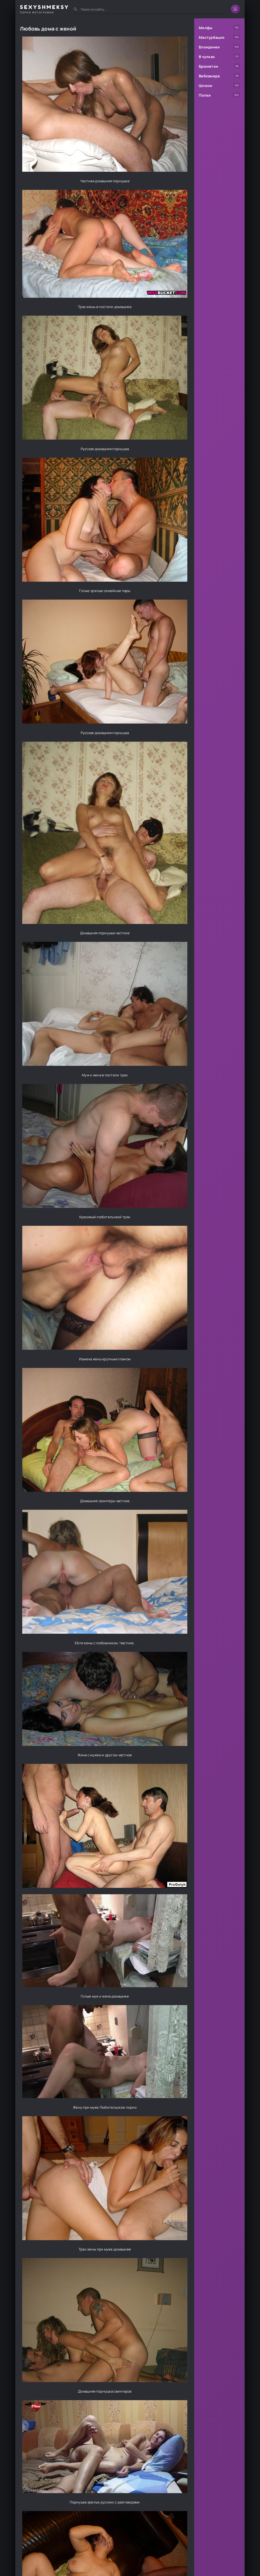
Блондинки (209, 47)
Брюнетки (208, 66)
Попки (205, 95)
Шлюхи (205, 85)
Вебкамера (209, 76)
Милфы (205, 27)
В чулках (207, 56)
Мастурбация (211, 37)
